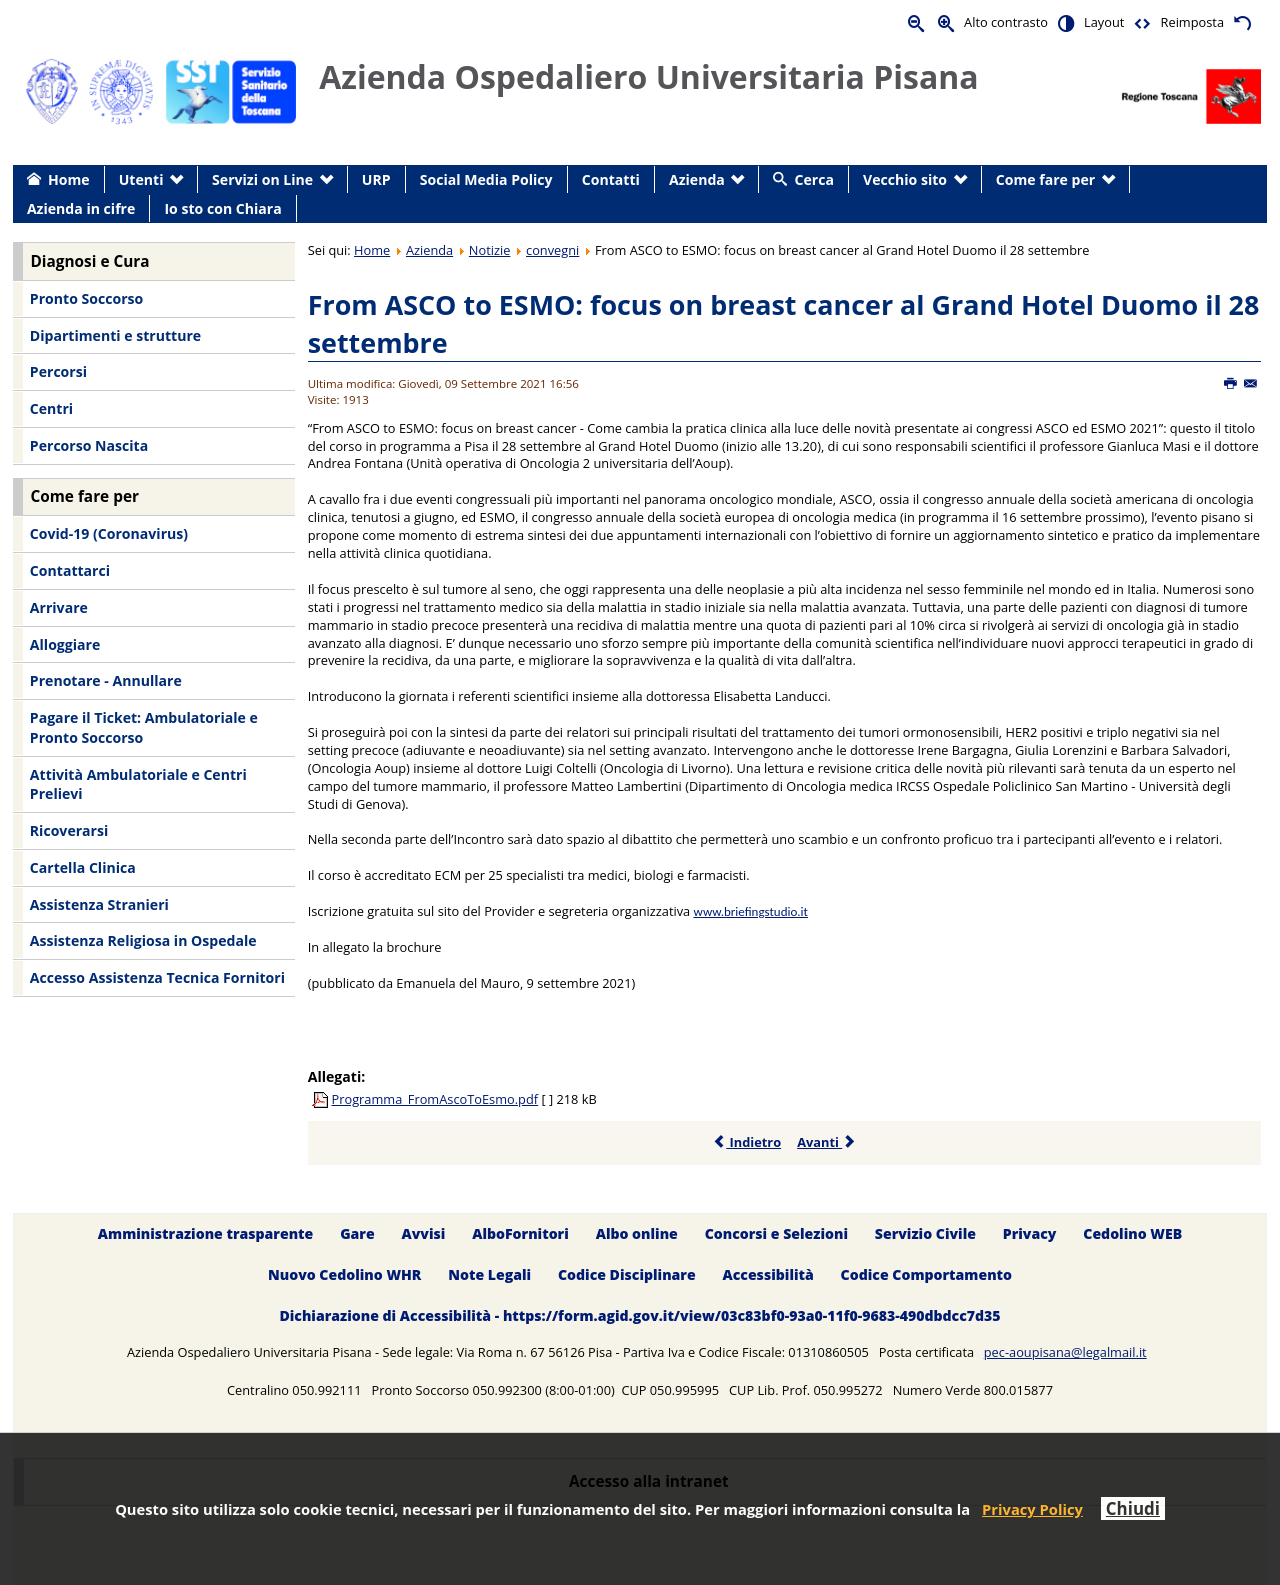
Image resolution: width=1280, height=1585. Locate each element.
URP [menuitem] (376, 179)
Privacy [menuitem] (1030, 1233)
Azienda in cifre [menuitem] (81, 208)
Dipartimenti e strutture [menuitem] (115, 335)
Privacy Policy (1032, 1509)
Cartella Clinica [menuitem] (83, 867)
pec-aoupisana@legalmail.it (1065, 1352)
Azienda (429, 250)
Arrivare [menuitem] (59, 607)
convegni (552, 250)
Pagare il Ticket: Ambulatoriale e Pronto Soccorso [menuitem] (144, 727)
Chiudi (1133, 1508)
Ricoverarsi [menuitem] (69, 830)
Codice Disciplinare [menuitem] (627, 1274)
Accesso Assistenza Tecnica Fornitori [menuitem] (157, 977)
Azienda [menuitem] (697, 179)
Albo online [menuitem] (637, 1233)
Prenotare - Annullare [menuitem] (106, 680)
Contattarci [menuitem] (70, 570)
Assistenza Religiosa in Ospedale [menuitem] (143, 940)
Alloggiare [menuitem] (65, 644)
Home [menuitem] (69, 179)
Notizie (490, 250)
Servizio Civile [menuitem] (925, 1233)
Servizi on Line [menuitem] (262, 179)
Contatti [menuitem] (611, 179)
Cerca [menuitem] (814, 179)
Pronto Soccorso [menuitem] (86, 298)
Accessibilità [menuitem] (768, 1274)
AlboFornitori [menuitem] (520, 1233)
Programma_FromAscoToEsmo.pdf (435, 1099)
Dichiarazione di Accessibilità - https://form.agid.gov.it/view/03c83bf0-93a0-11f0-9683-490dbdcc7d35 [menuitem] (639, 1315)
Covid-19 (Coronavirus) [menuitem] (109, 533)
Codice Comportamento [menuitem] (926, 1274)
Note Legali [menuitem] (489, 1274)
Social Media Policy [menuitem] (486, 179)
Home (372, 250)
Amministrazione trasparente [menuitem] (205, 1233)
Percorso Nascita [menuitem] (89, 445)
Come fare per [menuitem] (1045, 179)
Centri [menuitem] (51, 408)
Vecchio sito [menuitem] (905, 179)
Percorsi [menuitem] (58, 371)
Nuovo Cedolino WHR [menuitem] (344, 1274)
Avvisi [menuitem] (424, 1233)
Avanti (826, 1142)
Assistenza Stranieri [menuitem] (99, 904)
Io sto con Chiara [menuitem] (222, 208)
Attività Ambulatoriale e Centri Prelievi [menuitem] (138, 784)
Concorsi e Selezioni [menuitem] (776, 1233)
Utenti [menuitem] (141, 179)
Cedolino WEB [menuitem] (1132, 1233)
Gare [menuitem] (357, 1233)
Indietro (746, 1142)
